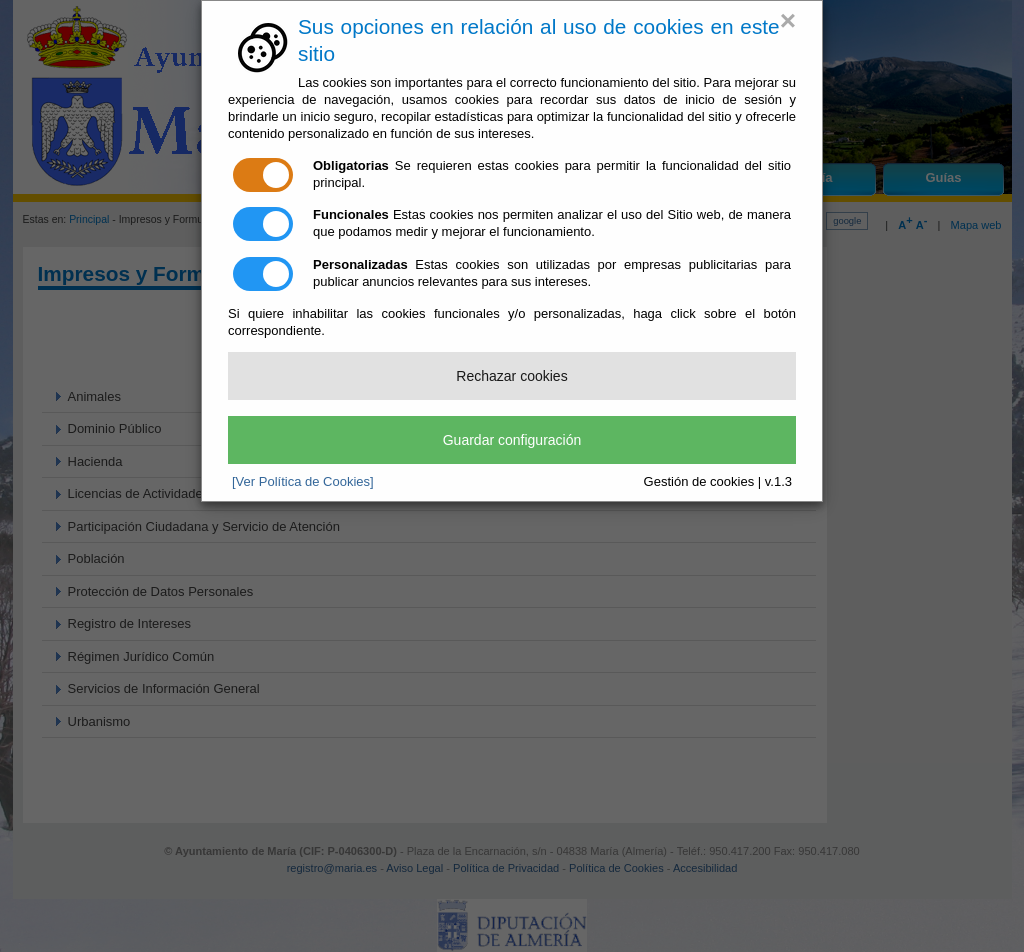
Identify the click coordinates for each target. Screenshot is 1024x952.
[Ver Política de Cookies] (303, 481)
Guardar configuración (512, 440)
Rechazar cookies (511, 376)
